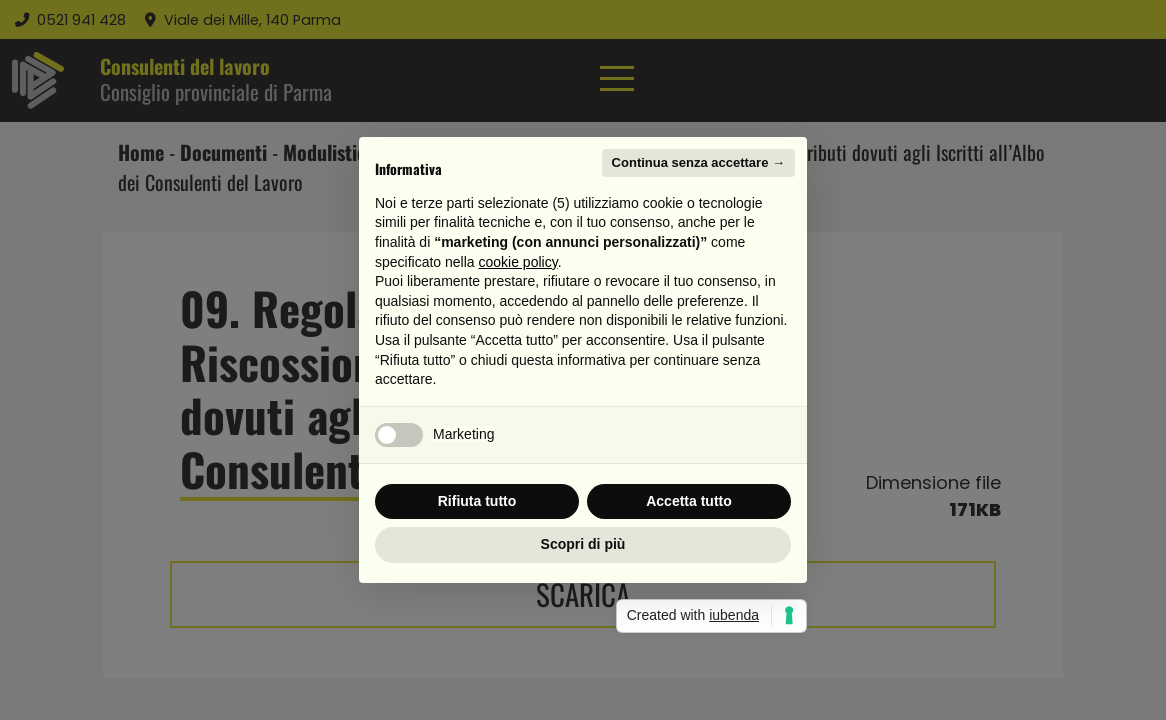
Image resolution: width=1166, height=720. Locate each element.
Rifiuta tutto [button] (477, 501)
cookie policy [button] (518, 262)
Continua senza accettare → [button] (698, 162)
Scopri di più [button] (583, 544)
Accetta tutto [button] (689, 501)
